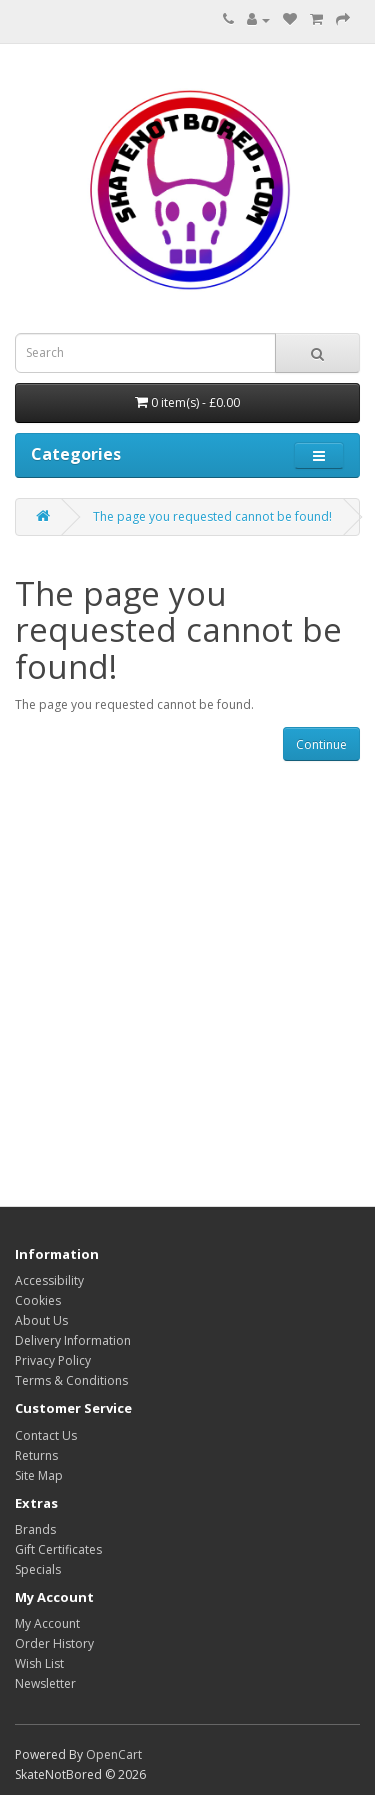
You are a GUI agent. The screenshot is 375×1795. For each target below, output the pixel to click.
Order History (54, 1643)
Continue (321, 744)
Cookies (38, 1300)
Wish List (39, 1663)
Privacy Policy (53, 1360)
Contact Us (46, 1435)
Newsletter (45, 1683)
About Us (41, 1320)
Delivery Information (73, 1340)
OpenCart (114, 1754)
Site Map (39, 1475)
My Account (47, 1623)
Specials (38, 1569)
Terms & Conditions (71, 1380)
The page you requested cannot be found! (212, 516)
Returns (36, 1455)
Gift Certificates (58, 1549)
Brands (35, 1529)
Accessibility (49, 1280)
